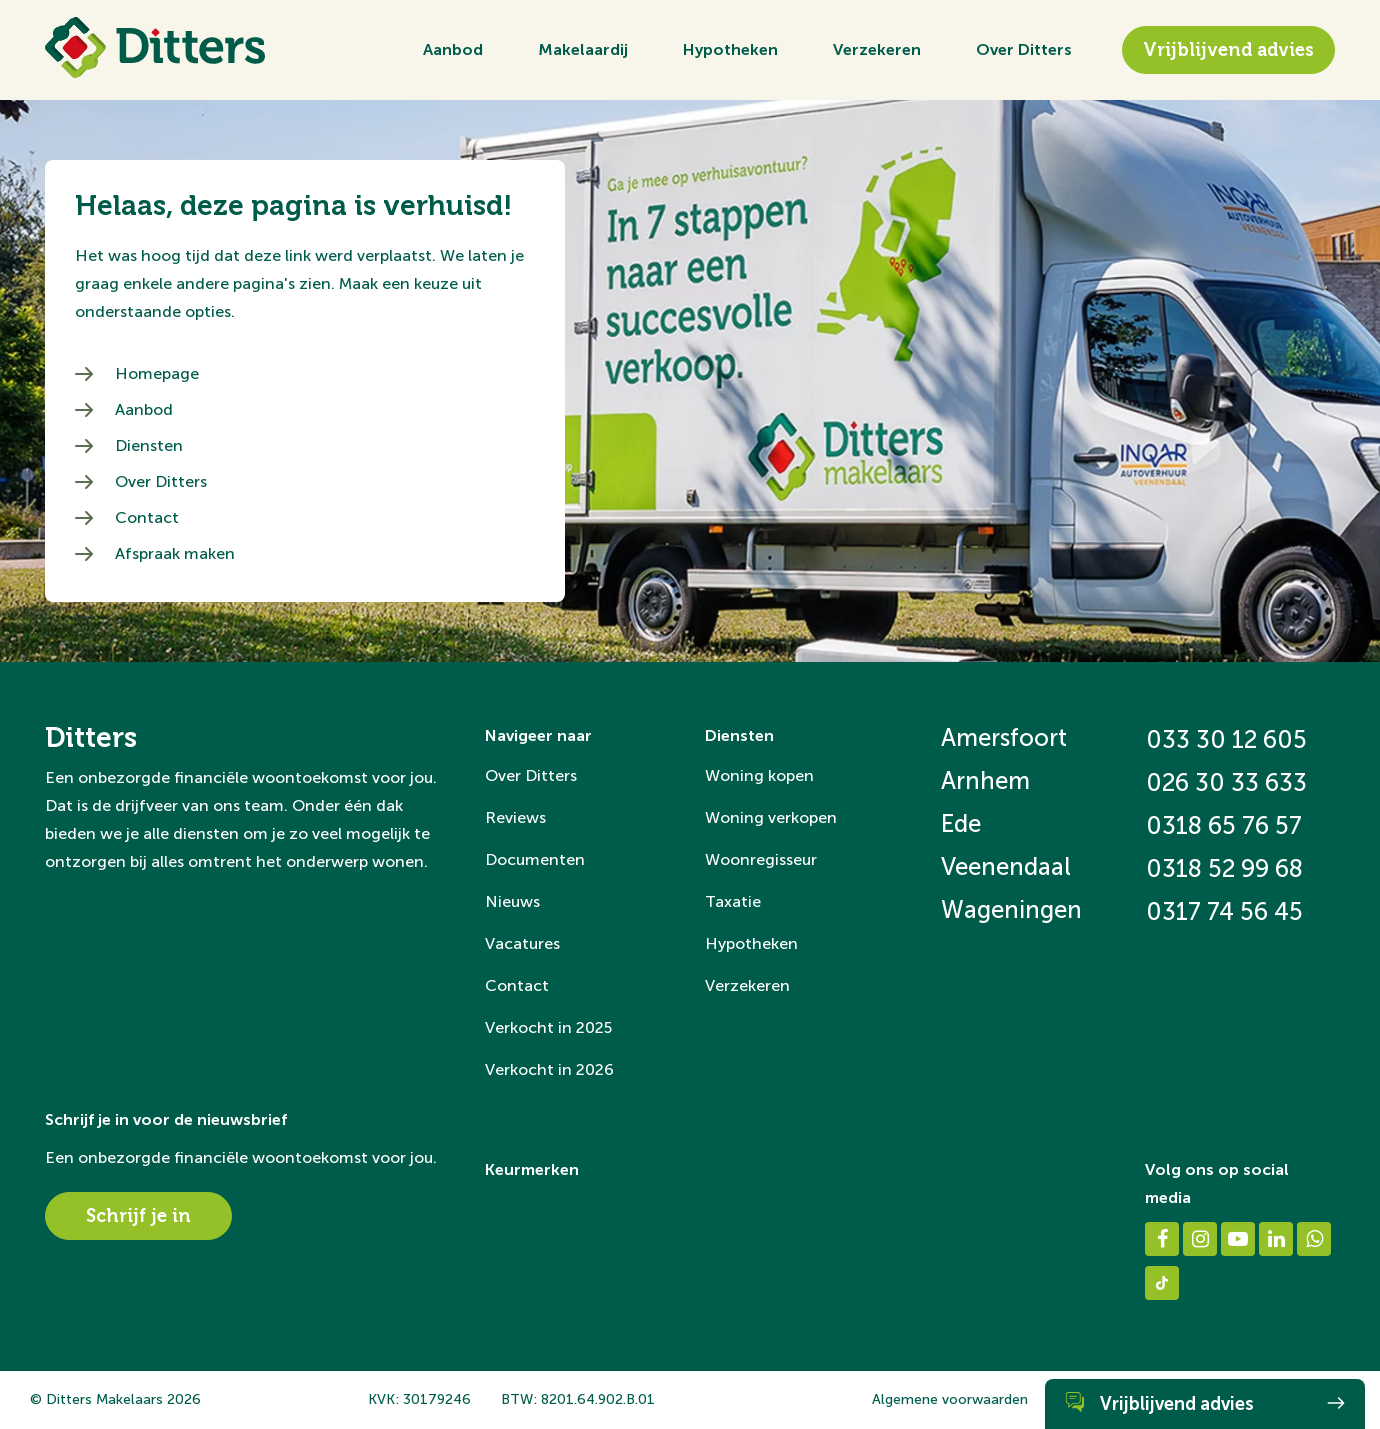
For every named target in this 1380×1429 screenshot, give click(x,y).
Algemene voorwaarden (950, 1399)
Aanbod (453, 49)
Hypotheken (730, 49)
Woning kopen (759, 775)
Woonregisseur (761, 859)
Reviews (515, 817)
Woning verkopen (771, 817)
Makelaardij (583, 49)
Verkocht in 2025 (548, 1027)
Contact (147, 517)
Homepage (157, 373)
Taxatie (733, 901)
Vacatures (522, 943)
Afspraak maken (175, 553)
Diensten (149, 445)
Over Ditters (1024, 49)
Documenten (535, 859)
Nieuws (512, 901)
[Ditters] (155, 47)
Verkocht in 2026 (549, 1069)
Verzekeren (877, 49)
